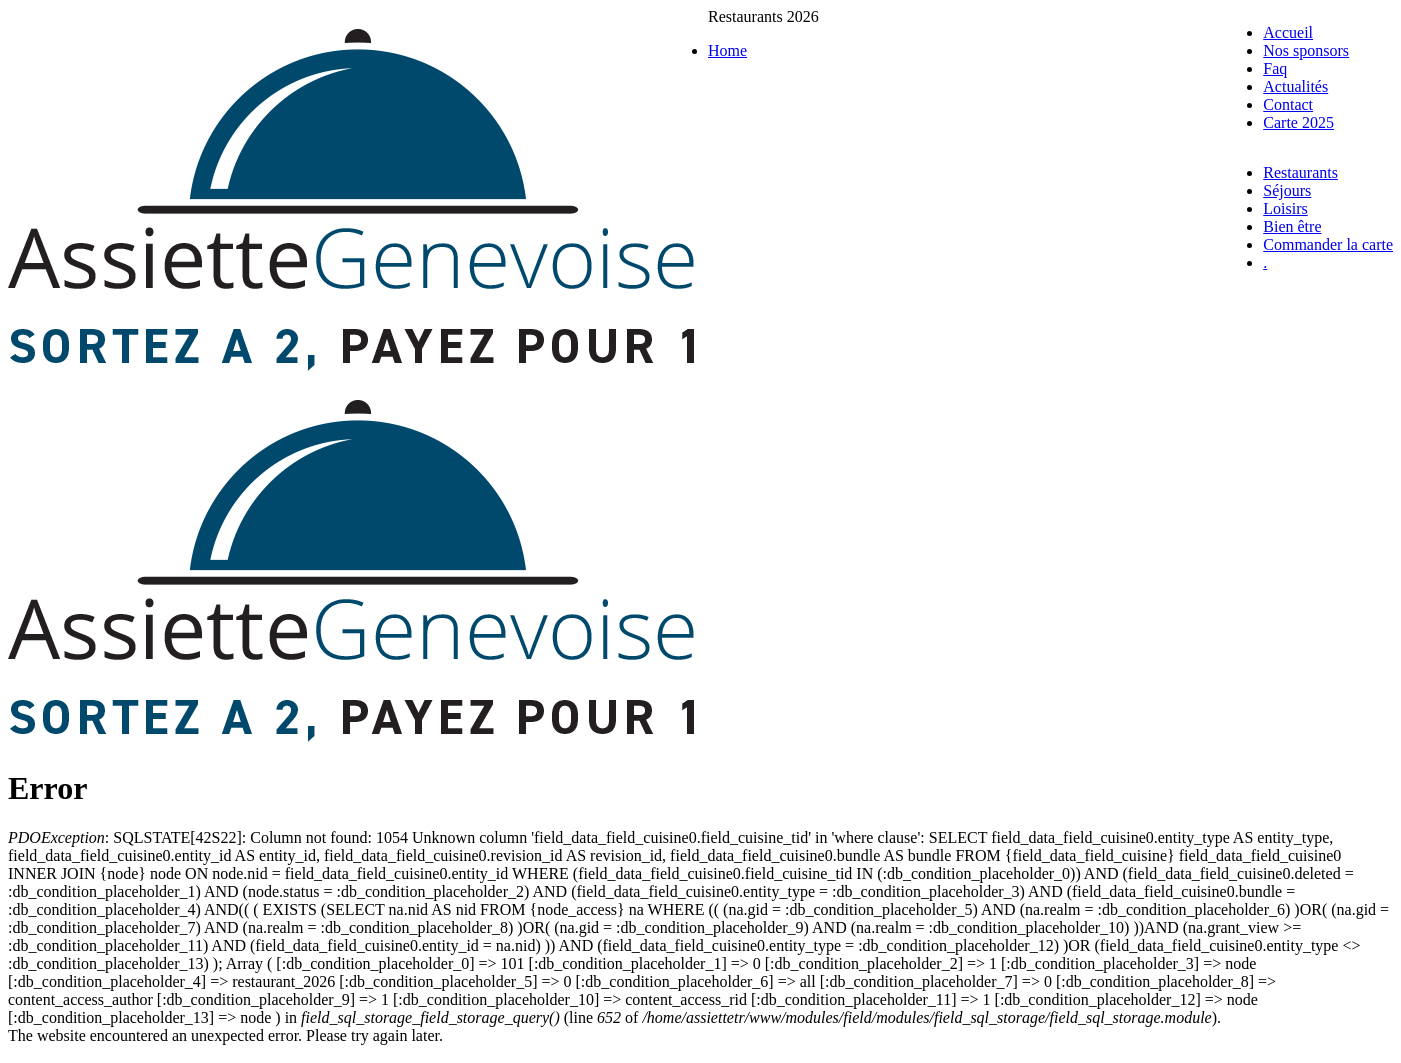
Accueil (1288, 32)
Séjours (1287, 190)
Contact (1288, 104)
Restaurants (1300, 172)
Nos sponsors (1306, 50)
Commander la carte (1328, 244)
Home (727, 50)
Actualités (1295, 86)
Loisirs (1285, 208)
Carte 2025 (1298, 122)
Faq (1275, 68)
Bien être (1292, 226)
